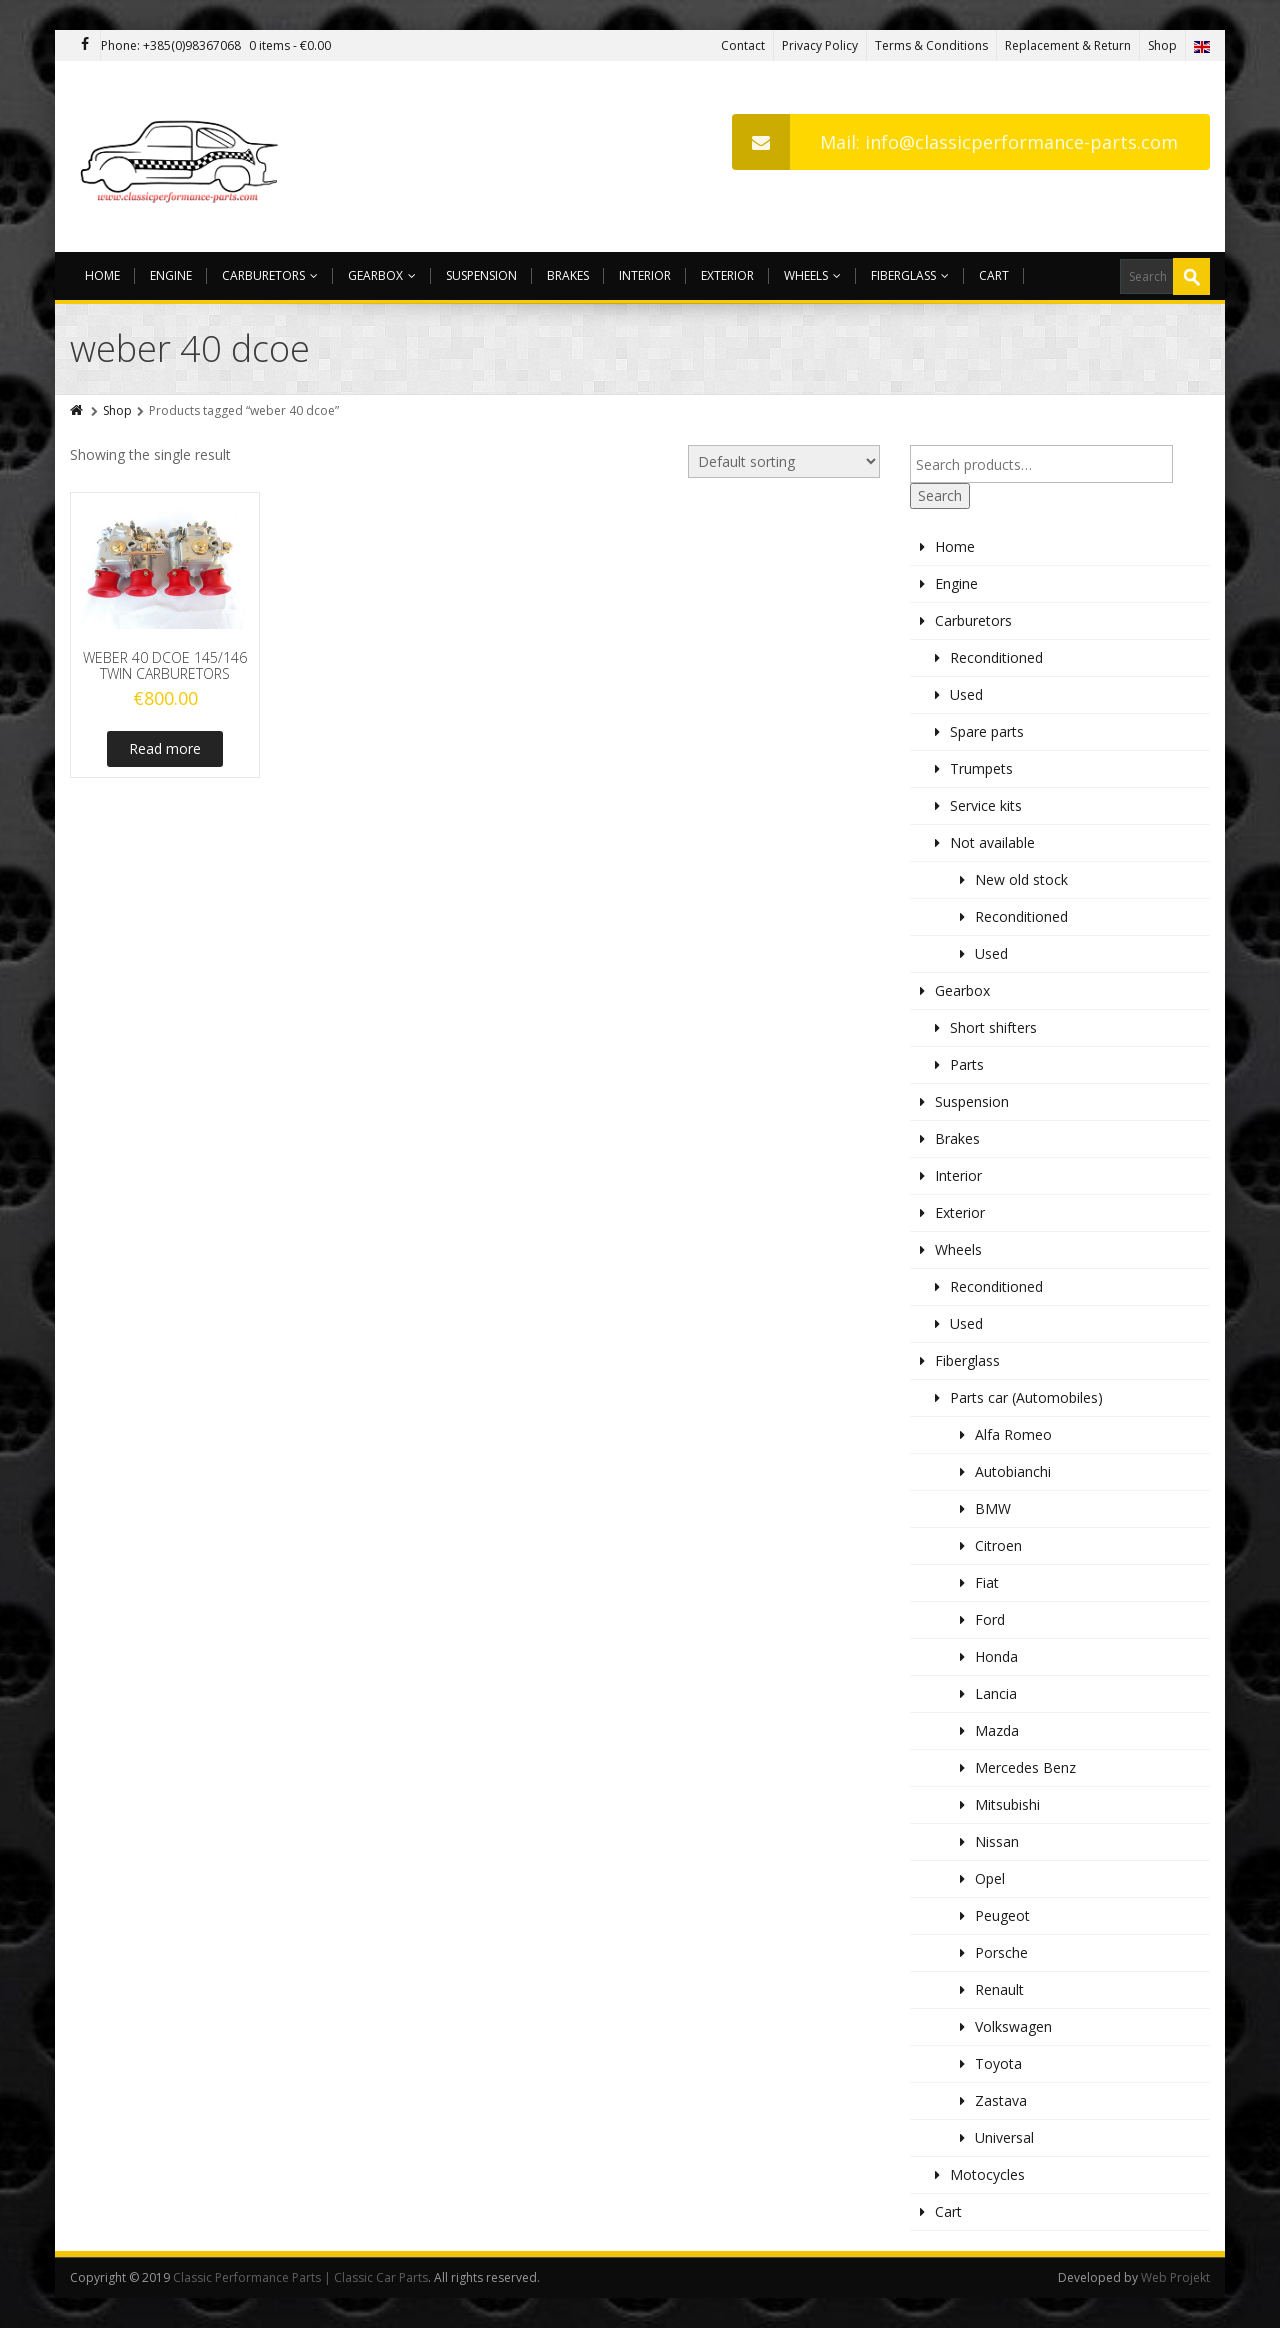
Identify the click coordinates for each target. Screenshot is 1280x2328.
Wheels (812, 275)
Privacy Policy (820, 45)
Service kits (986, 805)
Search (940, 495)
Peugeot (1002, 1915)
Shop (1162, 45)
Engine (171, 275)
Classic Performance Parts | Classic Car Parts (300, 2277)
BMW (993, 1508)
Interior (645, 275)
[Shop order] (784, 461)
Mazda (997, 1730)
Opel (990, 1878)
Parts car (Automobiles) (1026, 1397)
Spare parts (987, 731)
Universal (1004, 2137)
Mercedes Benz (1025, 1767)
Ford (990, 1619)
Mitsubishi (1007, 1804)
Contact (743, 45)
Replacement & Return (1068, 45)
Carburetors (270, 275)
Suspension (481, 275)
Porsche (1001, 1952)
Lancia (996, 1693)
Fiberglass (910, 275)
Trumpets (981, 768)
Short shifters (993, 1027)
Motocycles (987, 2174)
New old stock (1021, 879)
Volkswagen (1013, 2026)
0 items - (290, 45)
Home (102, 275)
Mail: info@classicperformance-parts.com (955, 142)
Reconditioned (996, 657)
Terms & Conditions (931, 45)
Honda (996, 1656)
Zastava (1001, 2100)
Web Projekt (1175, 2277)
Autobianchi (1013, 1471)
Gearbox (382, 275)
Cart (994, 275)
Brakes (568, 275)
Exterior (727, 275)
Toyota (998, 2063)
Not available (992, 842)
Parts (967, 1064)
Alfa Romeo (1013, 1434)
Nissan (997, 1841)
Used (966, 694)
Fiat (987, 1582)
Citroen (998, 1545)
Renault (999, 1989)
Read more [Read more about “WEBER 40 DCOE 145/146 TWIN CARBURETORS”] (165, 748)
